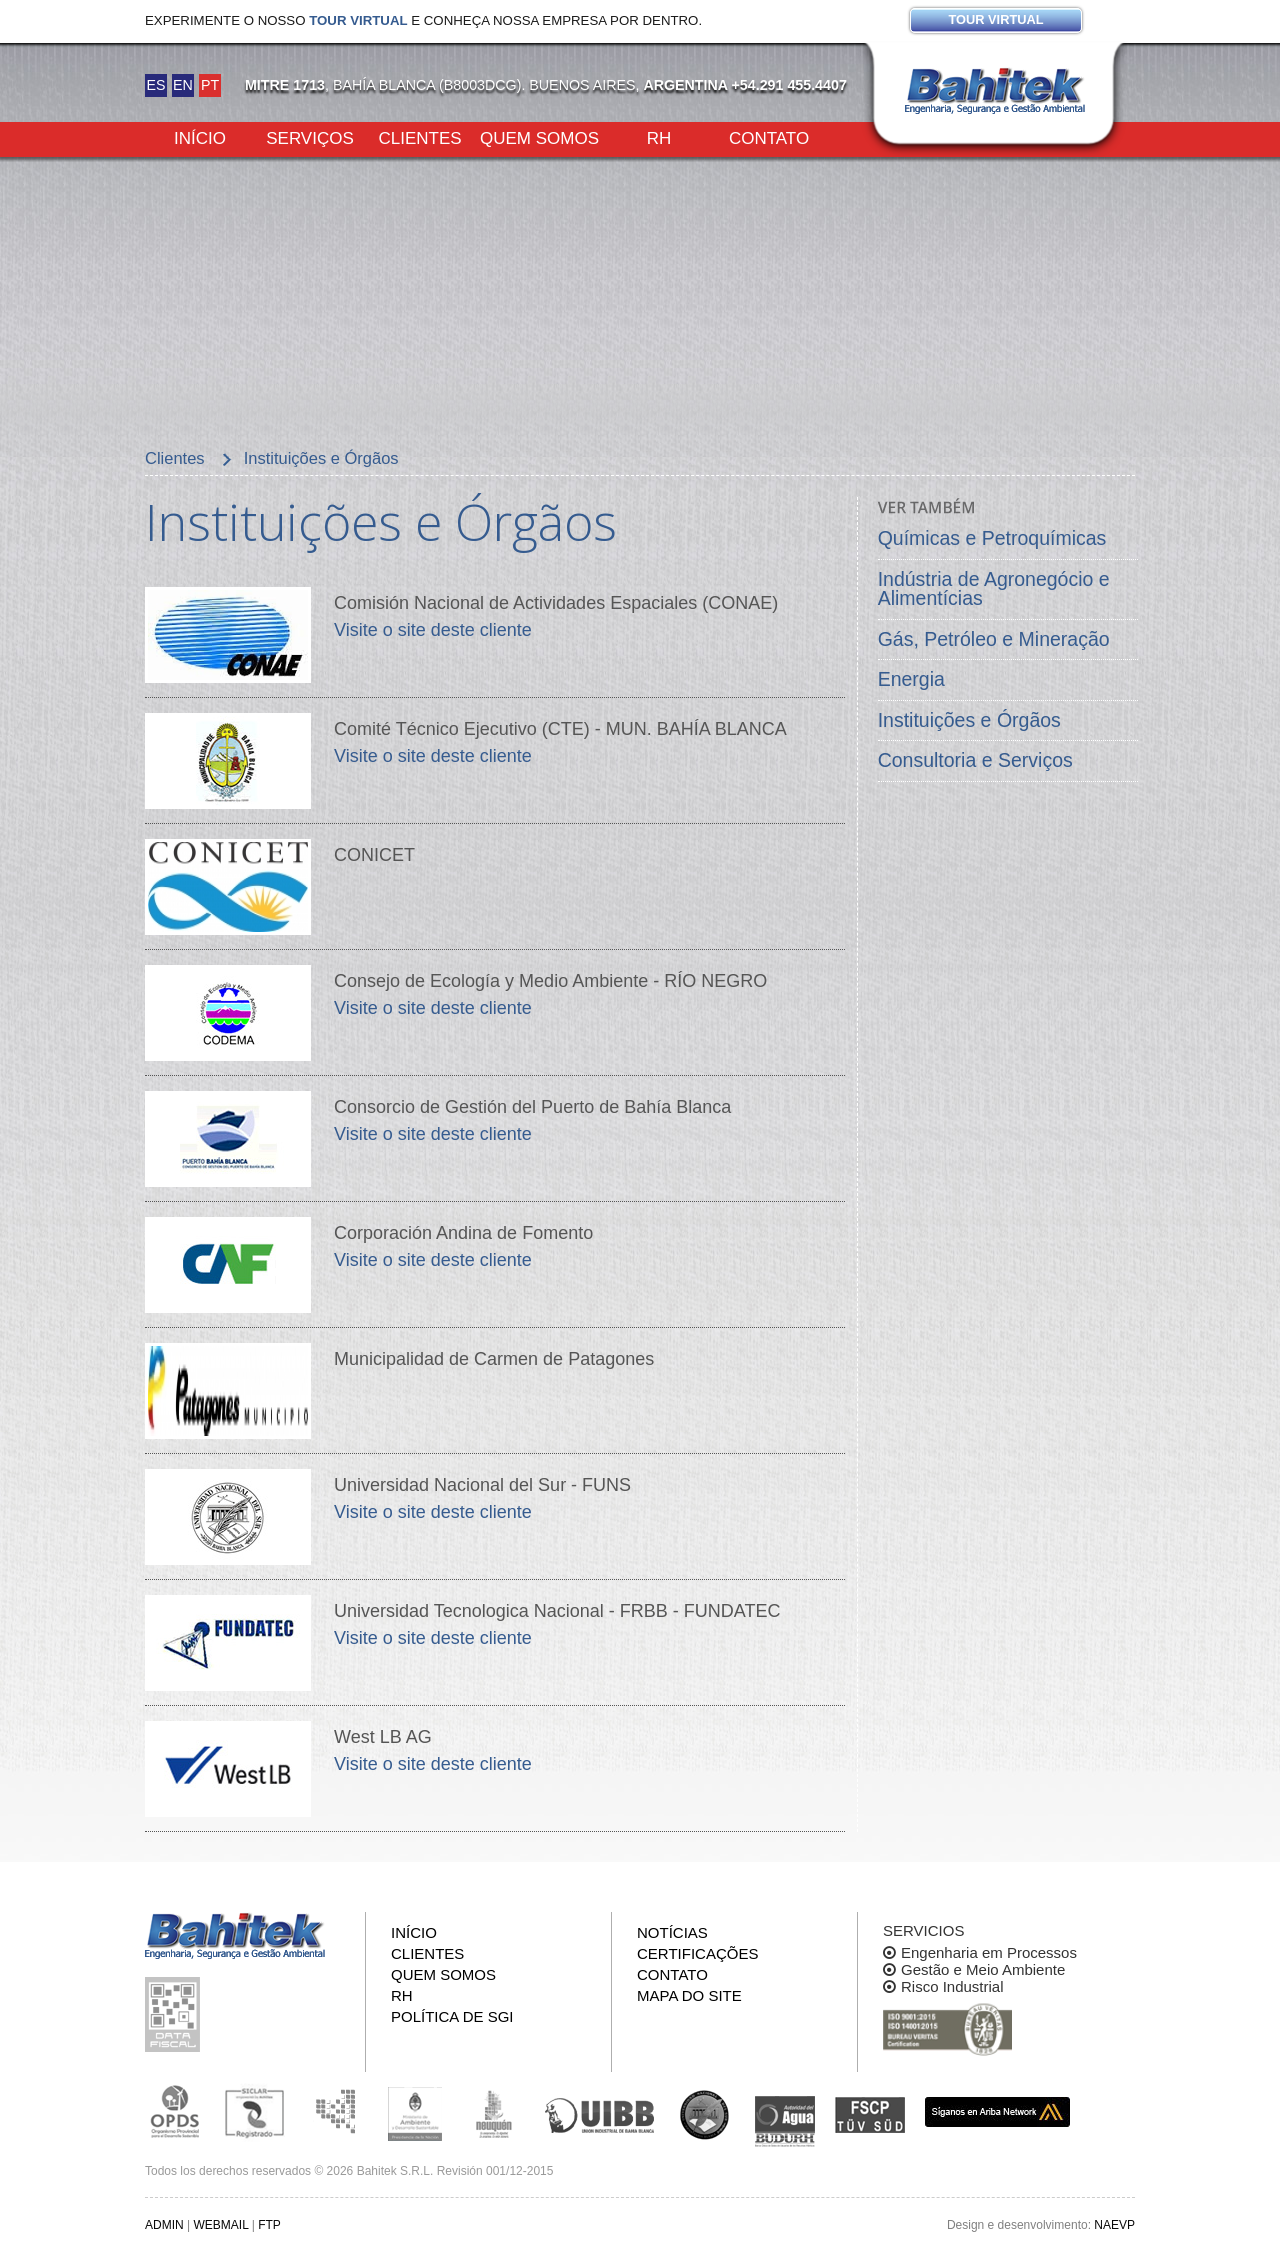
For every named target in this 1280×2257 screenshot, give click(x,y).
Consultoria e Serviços (975, 760)
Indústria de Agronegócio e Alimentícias (994, 589)
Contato (769, 137)
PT (210, 85)
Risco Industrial (952, 1986)
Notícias (672, 1932)
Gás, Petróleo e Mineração (994, 639)
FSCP (870, 2115)
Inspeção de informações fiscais (175, 2014)
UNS (705, 2114)
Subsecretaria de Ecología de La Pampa (335, 2112)
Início (200, 137)
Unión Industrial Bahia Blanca (600, 2112)
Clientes (419, 137)
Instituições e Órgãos (969, 720)
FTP (269, 2225)
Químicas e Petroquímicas (992, 538)
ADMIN (164, 2225)
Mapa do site (689, 1995)
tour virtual (358, 20)
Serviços (310, 137)
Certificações (697, 1953)
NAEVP (1114, 2225)
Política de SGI (452, 2016)
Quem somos (539, 137)
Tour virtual (995, 19)
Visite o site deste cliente (433, 630)
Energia (911, 679)
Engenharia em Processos (989, 1952)
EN (183, 85)
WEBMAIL (220, 2225)
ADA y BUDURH (785, 2122)
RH (659, 137)
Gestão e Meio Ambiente (983, 1969)
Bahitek (995, 91)
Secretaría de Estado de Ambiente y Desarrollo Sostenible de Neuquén (495, 2112)
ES (155, 85)
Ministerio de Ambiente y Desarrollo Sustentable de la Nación (415, 2112)
